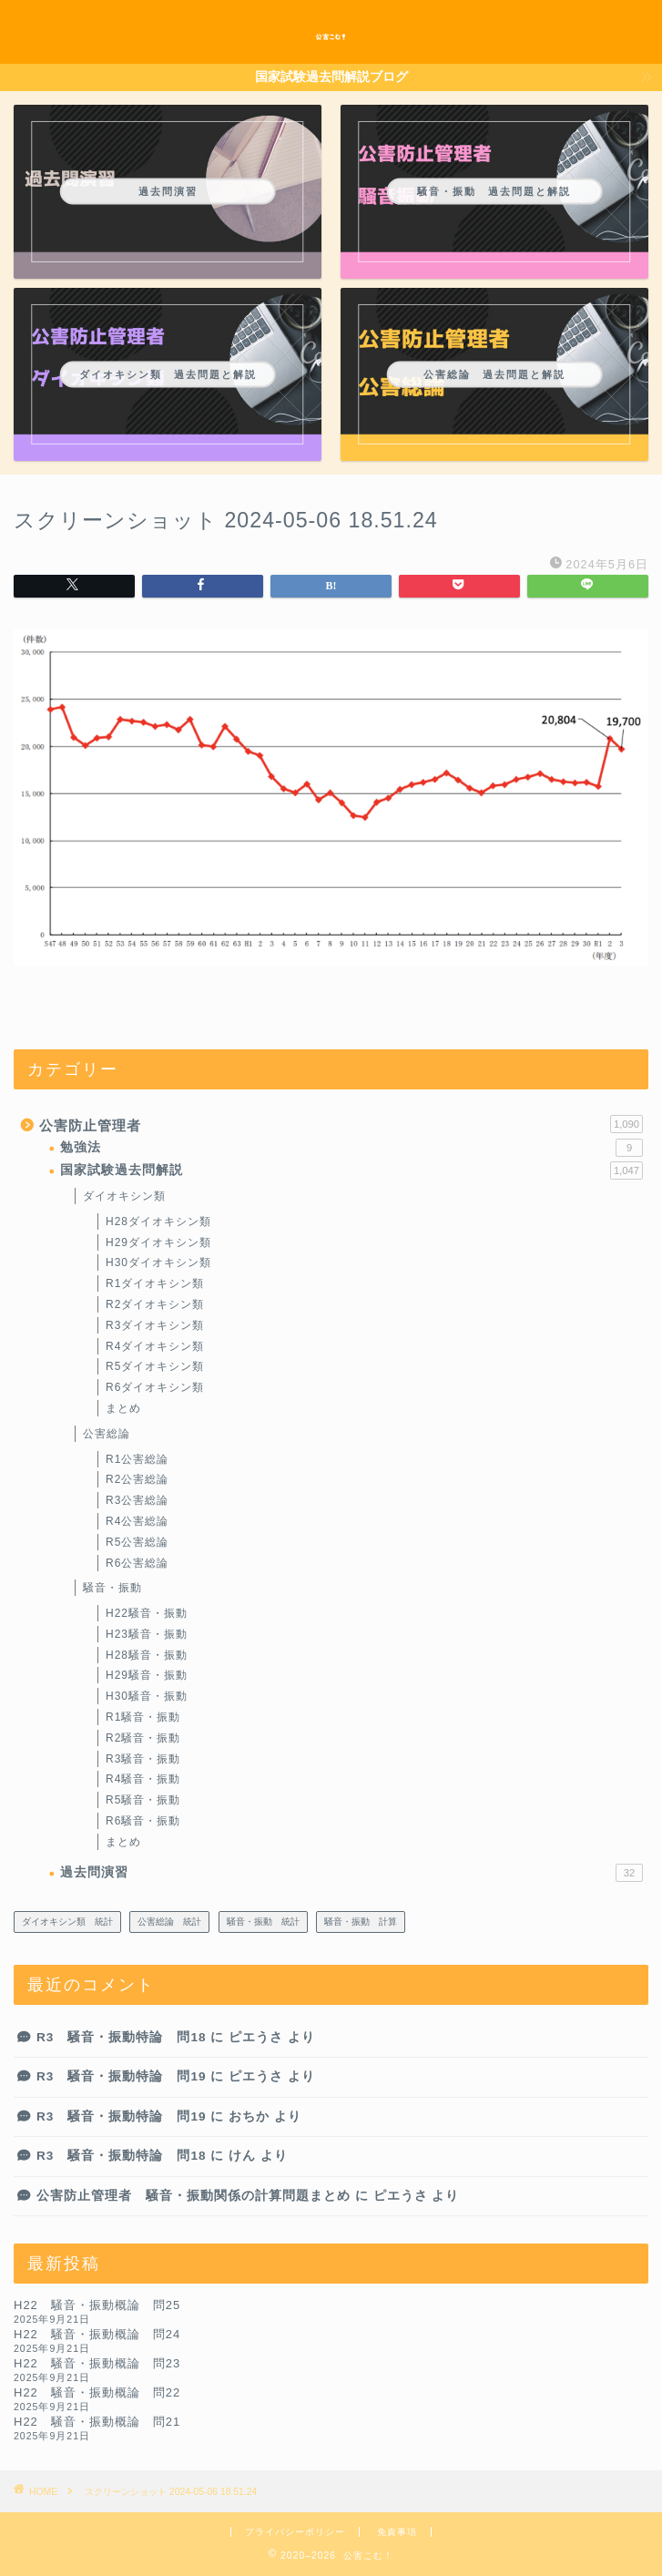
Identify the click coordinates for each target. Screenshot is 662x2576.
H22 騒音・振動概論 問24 (97, 2334)
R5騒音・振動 (143, 1800)
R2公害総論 (137, 1479)
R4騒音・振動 (143, 1779)
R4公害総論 (137, 1521)
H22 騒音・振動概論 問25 (97, 2305)
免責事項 (397, 2532)
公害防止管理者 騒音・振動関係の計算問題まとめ (193, 2196)
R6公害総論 (137, 1563)
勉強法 (351, 1148)
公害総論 (106, 1433)
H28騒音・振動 (147, 1655)
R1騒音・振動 (143, 1717)
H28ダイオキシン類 (158, 1221)
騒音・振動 (112, 1587)
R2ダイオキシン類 (155, 1304)
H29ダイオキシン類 (158, 1242)
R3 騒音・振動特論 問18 (121, 2037)
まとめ (123, 1408)
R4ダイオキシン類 (155, 1346)
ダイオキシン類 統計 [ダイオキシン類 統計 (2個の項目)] (67, 1922)
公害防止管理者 (341, 1124)
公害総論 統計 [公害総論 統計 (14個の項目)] (169, 1922)
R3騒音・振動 (143, 1759)
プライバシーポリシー (295, 2532)
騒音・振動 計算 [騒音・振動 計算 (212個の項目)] (360, 1922)
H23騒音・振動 (147, 1634)
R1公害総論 (137, 1459)
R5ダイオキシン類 (155, 1366)
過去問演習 (351, 1873)
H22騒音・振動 (147, 1613)
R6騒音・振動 (143, 1820)
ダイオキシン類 (124, 1196)
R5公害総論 (137, 1542)
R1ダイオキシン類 (155, 1283)
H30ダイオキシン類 (158, 1262)
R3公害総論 (137, 1500)
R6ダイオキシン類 (155, 1387)
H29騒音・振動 (147, 1675)
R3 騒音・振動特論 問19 (121, 2076)
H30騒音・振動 (147, 1696)
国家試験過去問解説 (351, 1170)
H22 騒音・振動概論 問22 (97, 2392)
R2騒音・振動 (143, 1738)
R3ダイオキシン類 (155, 1325)
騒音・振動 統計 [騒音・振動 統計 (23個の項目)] (263, 1922)
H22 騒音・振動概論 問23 (97, 2363)
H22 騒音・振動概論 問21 (97, 2421)
